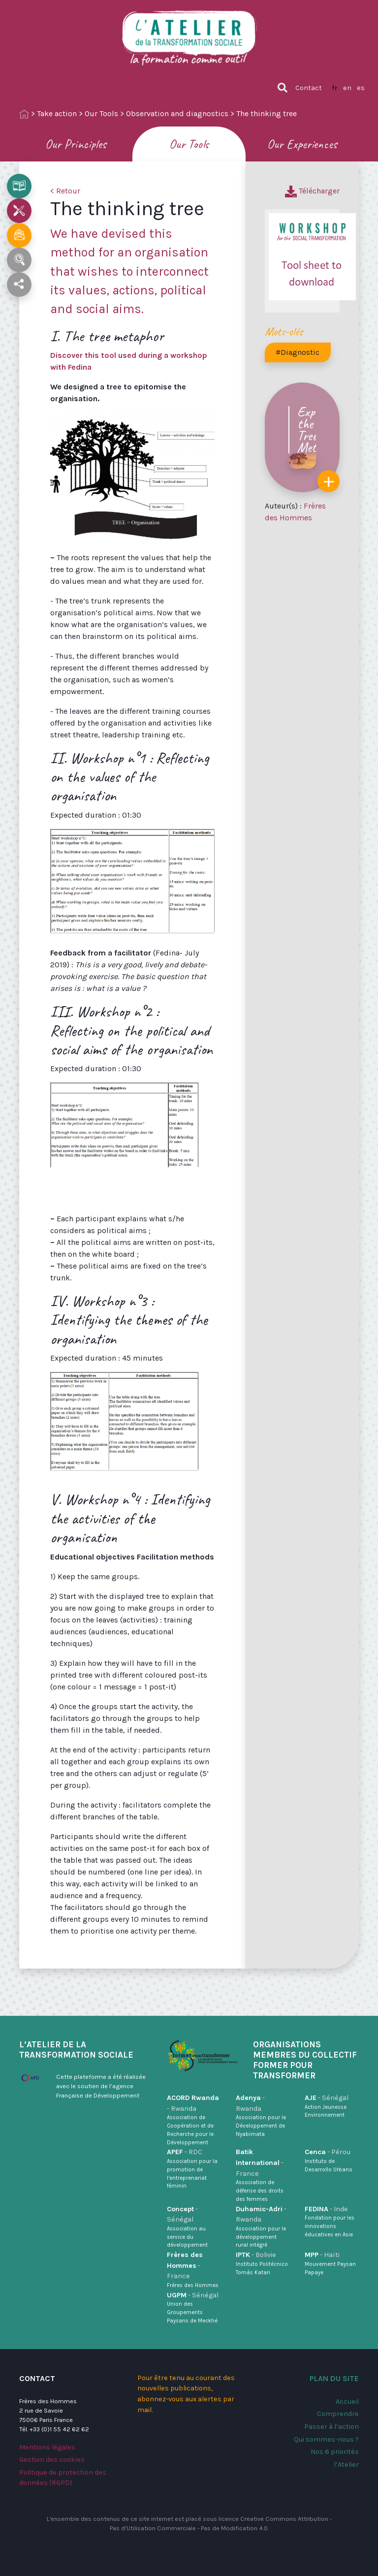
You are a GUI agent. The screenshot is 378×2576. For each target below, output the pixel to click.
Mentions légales (47, 2447)
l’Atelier (346, 2464)
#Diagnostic (297, 352)
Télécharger (312, 190)
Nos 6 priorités (335, 2452)
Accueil (347, 2401)
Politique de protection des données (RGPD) (62, 2477)
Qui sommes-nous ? (326, 2439)
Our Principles (75, 144)
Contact (308, 88)
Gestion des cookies (52, 2459)
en (347, 88)
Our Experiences (302, 144)
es (361, 88)
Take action (57, 113)
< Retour (65, 190)
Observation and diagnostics (177, 113)
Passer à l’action (331, 2426)
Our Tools (101, 113)
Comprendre (338, 2414)
